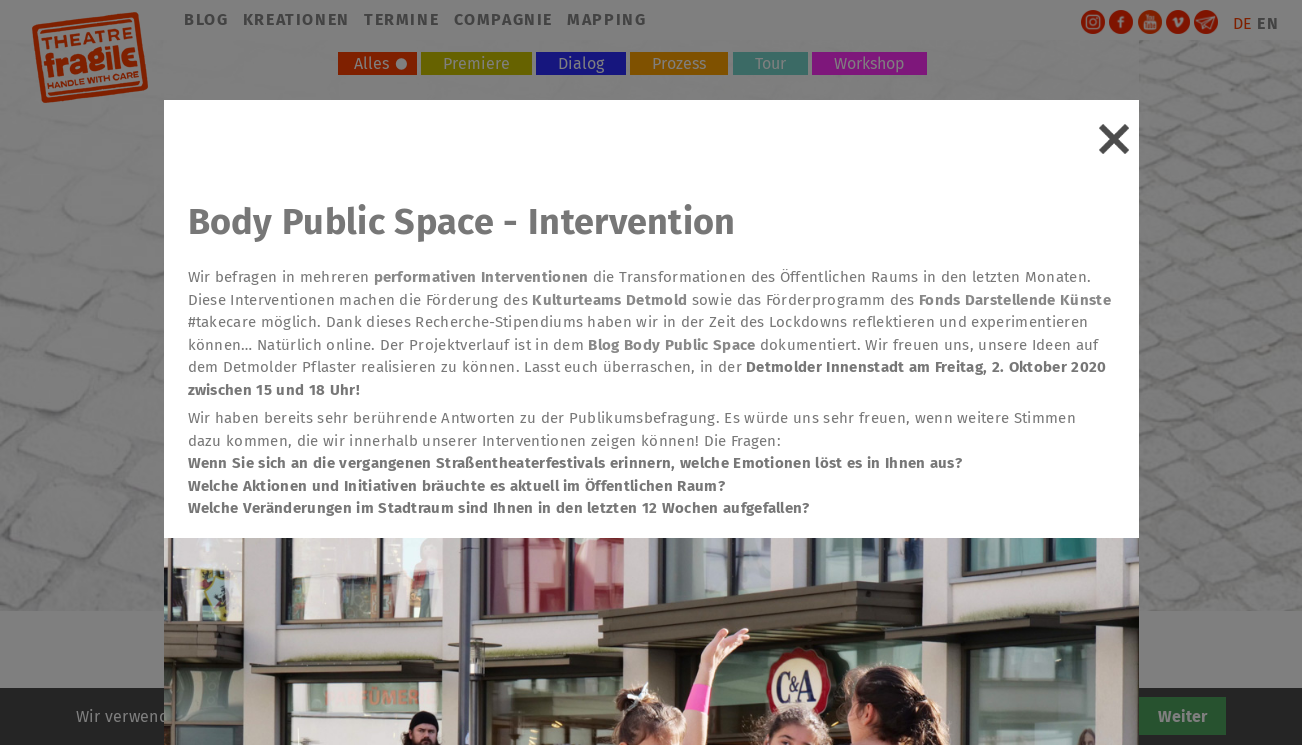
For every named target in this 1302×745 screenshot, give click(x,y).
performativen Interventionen (481, 277)
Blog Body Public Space (671, 345)
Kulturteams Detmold (609, 300)
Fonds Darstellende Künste (1015, 300)
